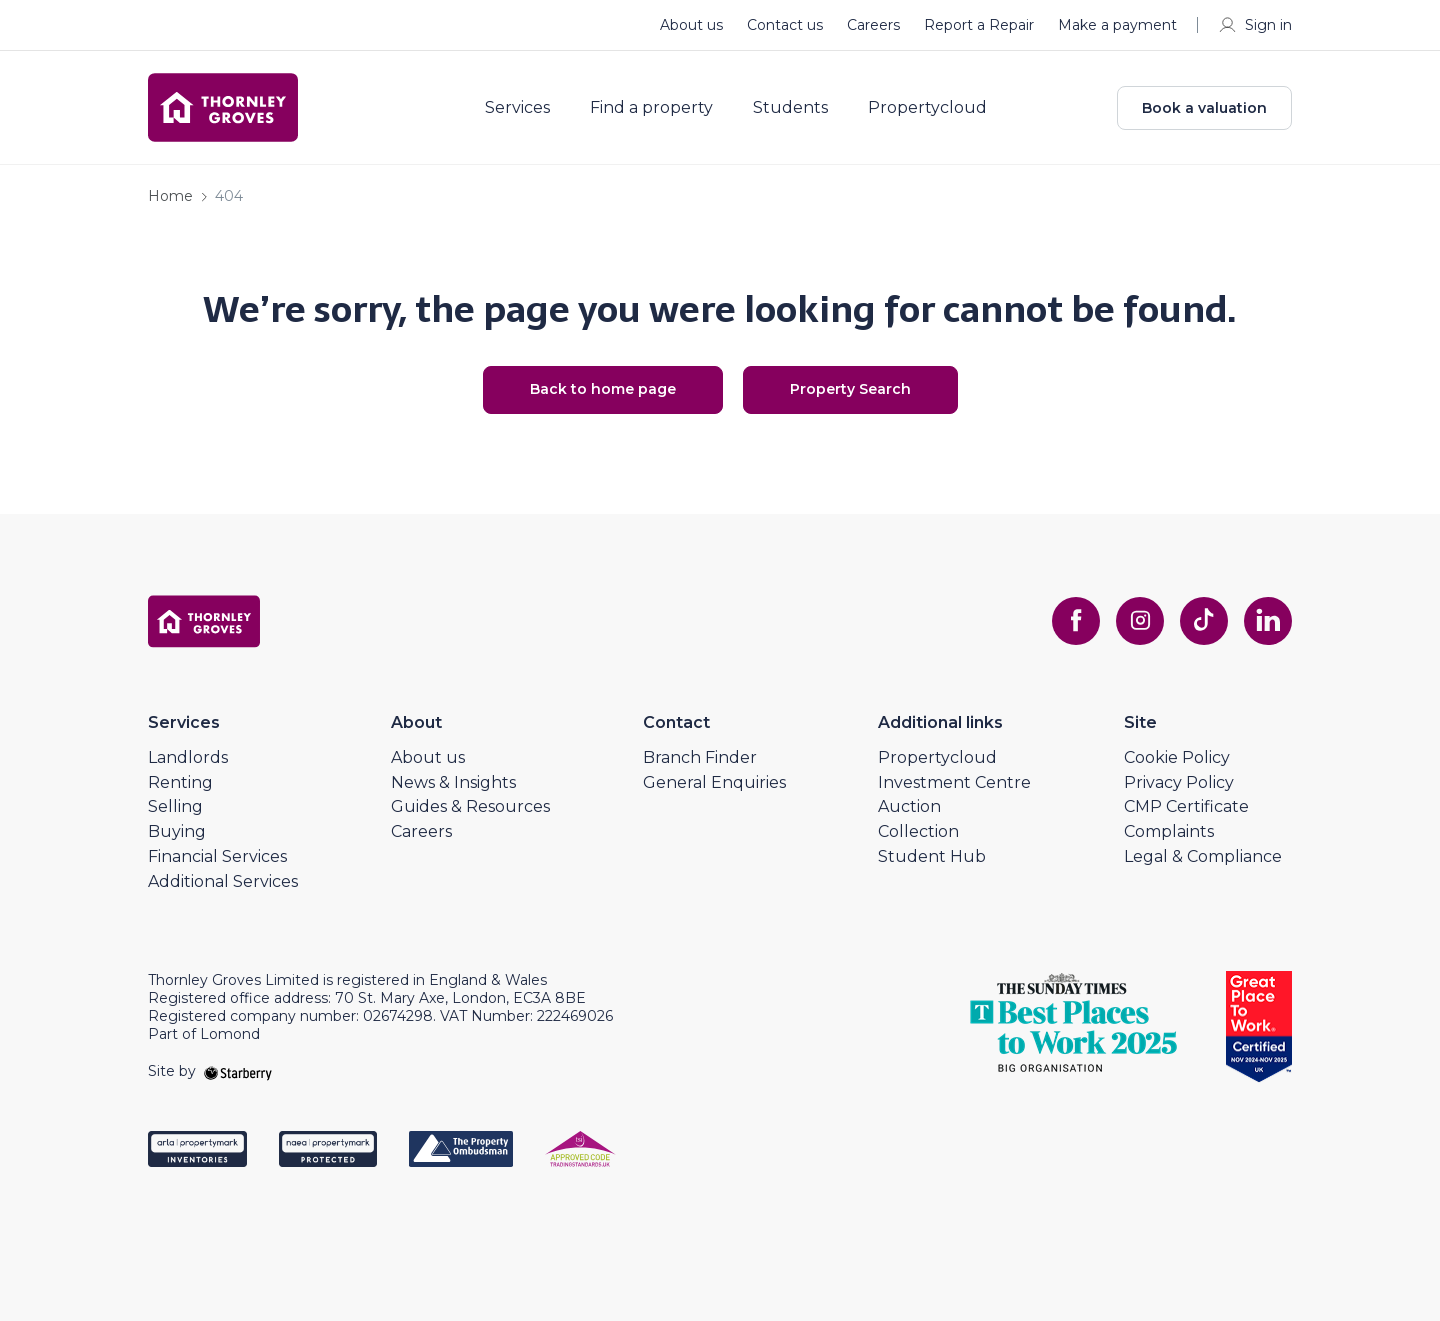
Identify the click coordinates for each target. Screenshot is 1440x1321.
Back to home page (603, 389)
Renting (180, 782)
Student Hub (932, 856)
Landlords (188, 757)
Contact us (785, 25)
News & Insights (453, 782)
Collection (918, 831)
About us (691, 25)
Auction (909, 806)
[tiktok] (1204, 621)
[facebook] (1076, 621)
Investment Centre (954, 782)
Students (790, 108)
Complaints (1169, 831)
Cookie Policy (1177, 757)
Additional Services (223, 881)
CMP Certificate (1186, 806)
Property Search (850, 389)
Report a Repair (979, 25)
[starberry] (238, 1071)
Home (170, 196)
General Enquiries (714, 782)
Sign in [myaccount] (1254, 25)
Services (517, 108)
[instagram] (1140, 621)
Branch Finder (700, 757)
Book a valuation (1204, 108)
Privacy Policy (1179, 782)
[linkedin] (1268, 621)
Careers (873, 25)
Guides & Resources (470, 806)
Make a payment (1117, 25)
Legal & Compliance (1203, 856)
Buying (177, 831)
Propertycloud (927, 108)
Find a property (651, 108)
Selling (175, 806)
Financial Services (217, 856)
